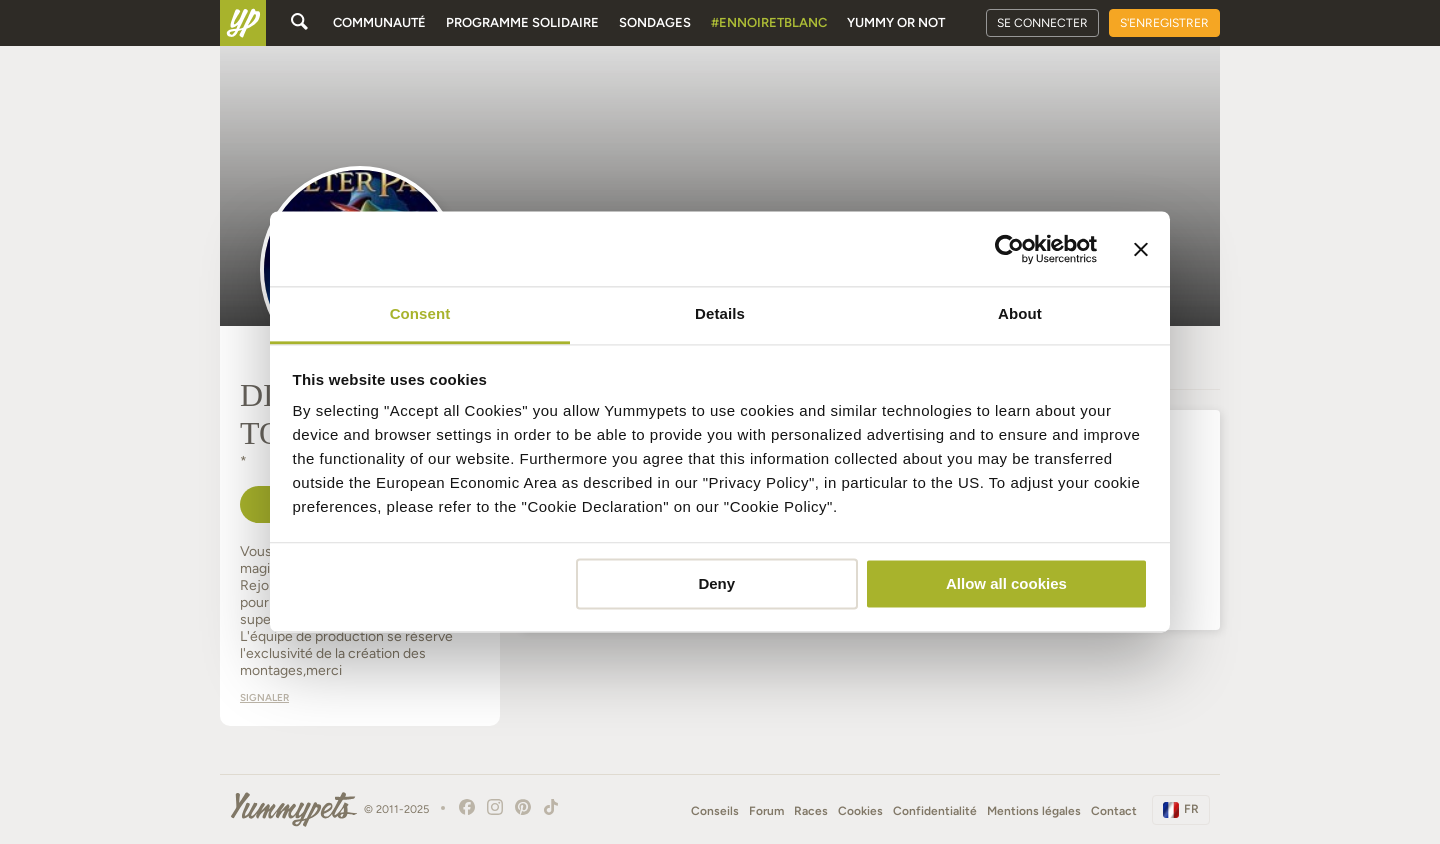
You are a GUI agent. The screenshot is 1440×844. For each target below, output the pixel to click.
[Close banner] (1141, 249)
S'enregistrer (1164, 23)
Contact (1114, 811)
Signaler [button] (264, 697)
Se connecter (1042, 23)
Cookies (860, 811)
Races (811, 811)
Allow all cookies (1006, 583)
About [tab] (1020, 313)
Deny (716, 583)
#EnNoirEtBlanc (769, 22)
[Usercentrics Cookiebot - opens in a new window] (1009, 249)
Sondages (655, 22)
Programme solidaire (522, 22)
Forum (766, 811)
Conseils (715, 811)
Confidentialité (935, 811)
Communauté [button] (379, 22)
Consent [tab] (420, 313)
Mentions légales (1034, 811)
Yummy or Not (896, 22)
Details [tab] (720, 313)
